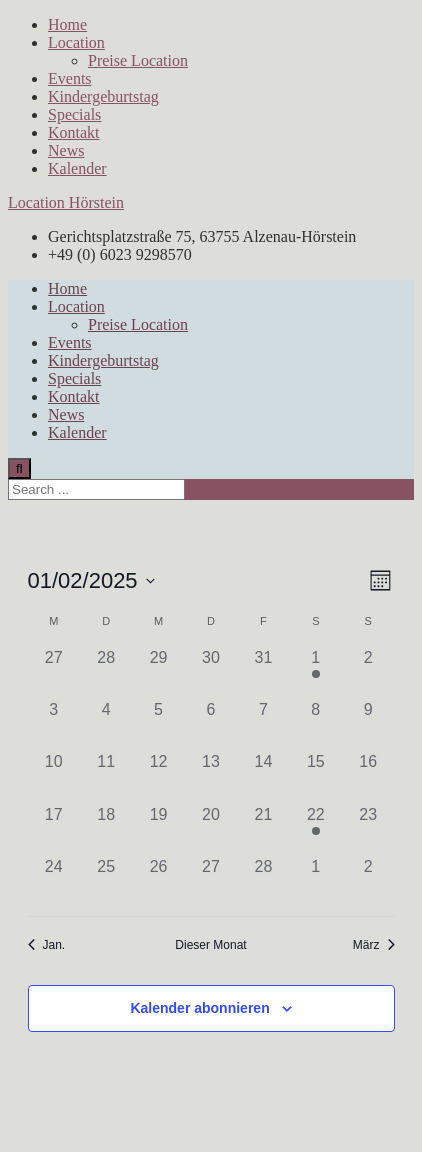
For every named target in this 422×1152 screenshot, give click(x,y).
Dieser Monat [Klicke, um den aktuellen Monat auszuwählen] (210, 945)
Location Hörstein (66, 202)
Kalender (77, 168)
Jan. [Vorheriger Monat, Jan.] (47, 945)
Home (67, 24)
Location (76, 42)
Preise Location (138, 60)
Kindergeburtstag (103, 96)
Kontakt (74, 132)
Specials (74, 114)
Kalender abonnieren (199, 1008)
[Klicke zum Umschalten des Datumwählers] (91, 580)
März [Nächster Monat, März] (374, 945)
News (66, 150)
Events (70, 78)
